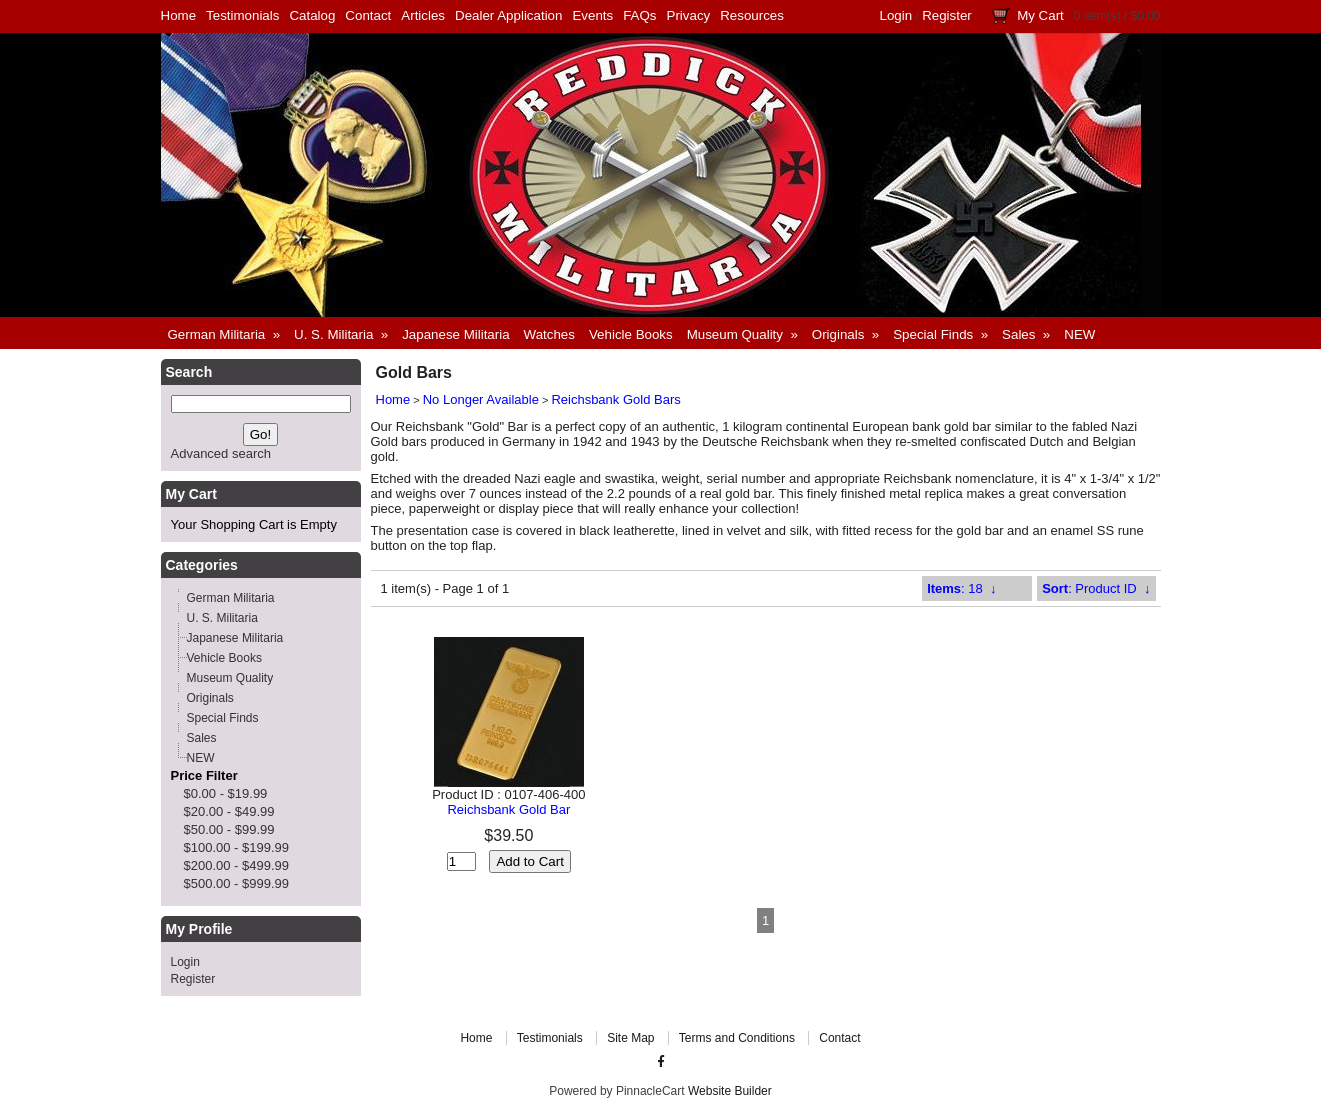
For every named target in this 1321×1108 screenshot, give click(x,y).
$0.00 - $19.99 (226, 793)
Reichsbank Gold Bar (508, 809)
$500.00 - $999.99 (237, 883)
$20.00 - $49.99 (229, 811)
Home (179, 15)
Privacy (689, 15)
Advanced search (221, 453)
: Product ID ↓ (1096, 588)
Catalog (312, 15)
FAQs (639, 15)
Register (947, 15)
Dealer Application (508, 15)
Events (592, 15)
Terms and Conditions (737, 1038)
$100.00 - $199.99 (237, 847)
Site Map (630, 1038)
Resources (752, 15)
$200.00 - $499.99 (237, 865)
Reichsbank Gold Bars (615, 399)
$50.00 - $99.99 (229, 829)
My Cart (1040, 15)
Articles (423, 15)
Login (896, 15)
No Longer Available (481, 399)
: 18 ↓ (961, 588)
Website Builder (730, 1091)
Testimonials (242, 15)
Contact (368, 15)
